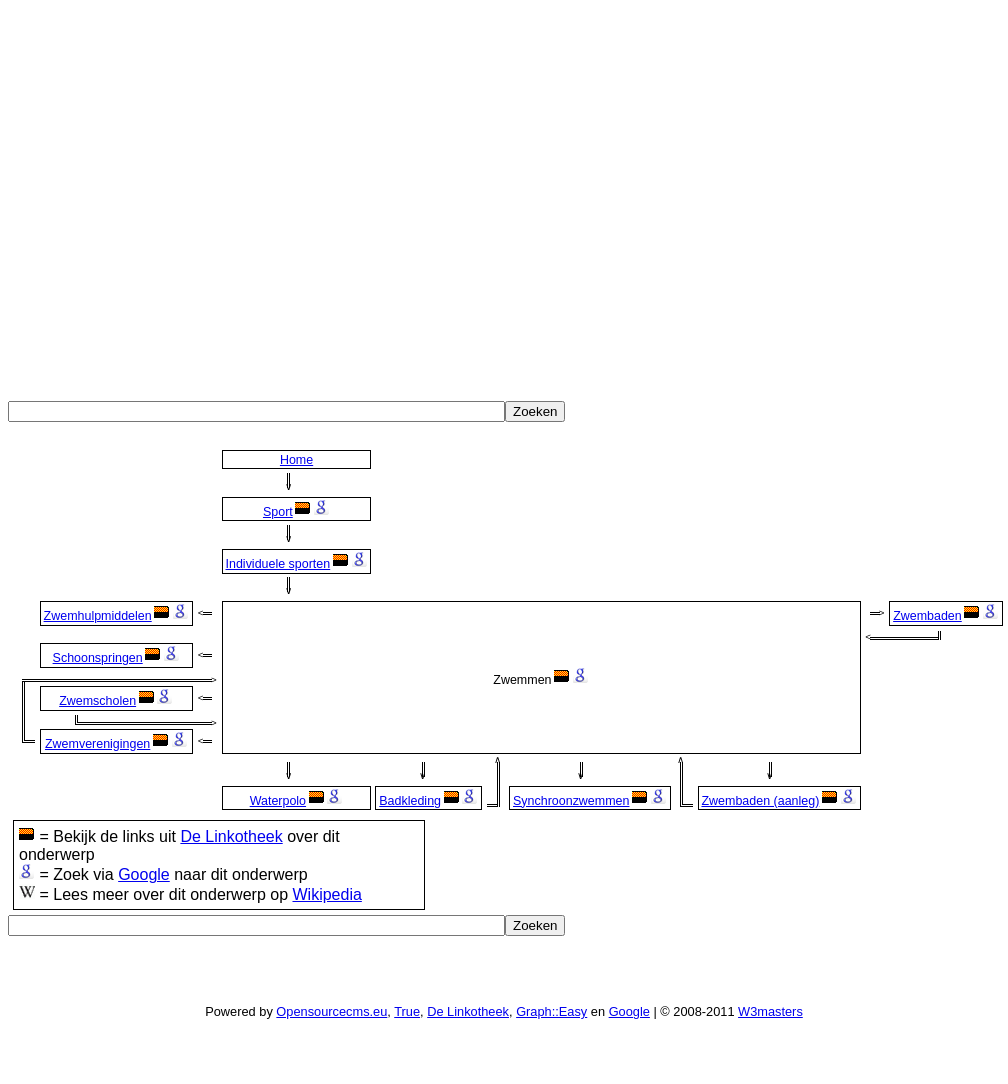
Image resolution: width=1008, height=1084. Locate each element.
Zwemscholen (97, 701)
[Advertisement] (187, 195)
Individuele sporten (278, 564)
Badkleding (410, 801)
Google (144, 874)
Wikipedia (326, 894)
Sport (278, 512)
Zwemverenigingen (97, 744)
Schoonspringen (98, 658)
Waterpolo (278, 801)
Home (296, 460)
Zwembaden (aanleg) (760, 801)
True (407, 1011)
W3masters (770, 1011)
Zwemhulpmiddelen (98, 616)
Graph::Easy (551, 1011)
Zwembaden (927, 616)
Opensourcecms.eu (331, 1011)
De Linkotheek (231, 836)
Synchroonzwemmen (571, 801)
